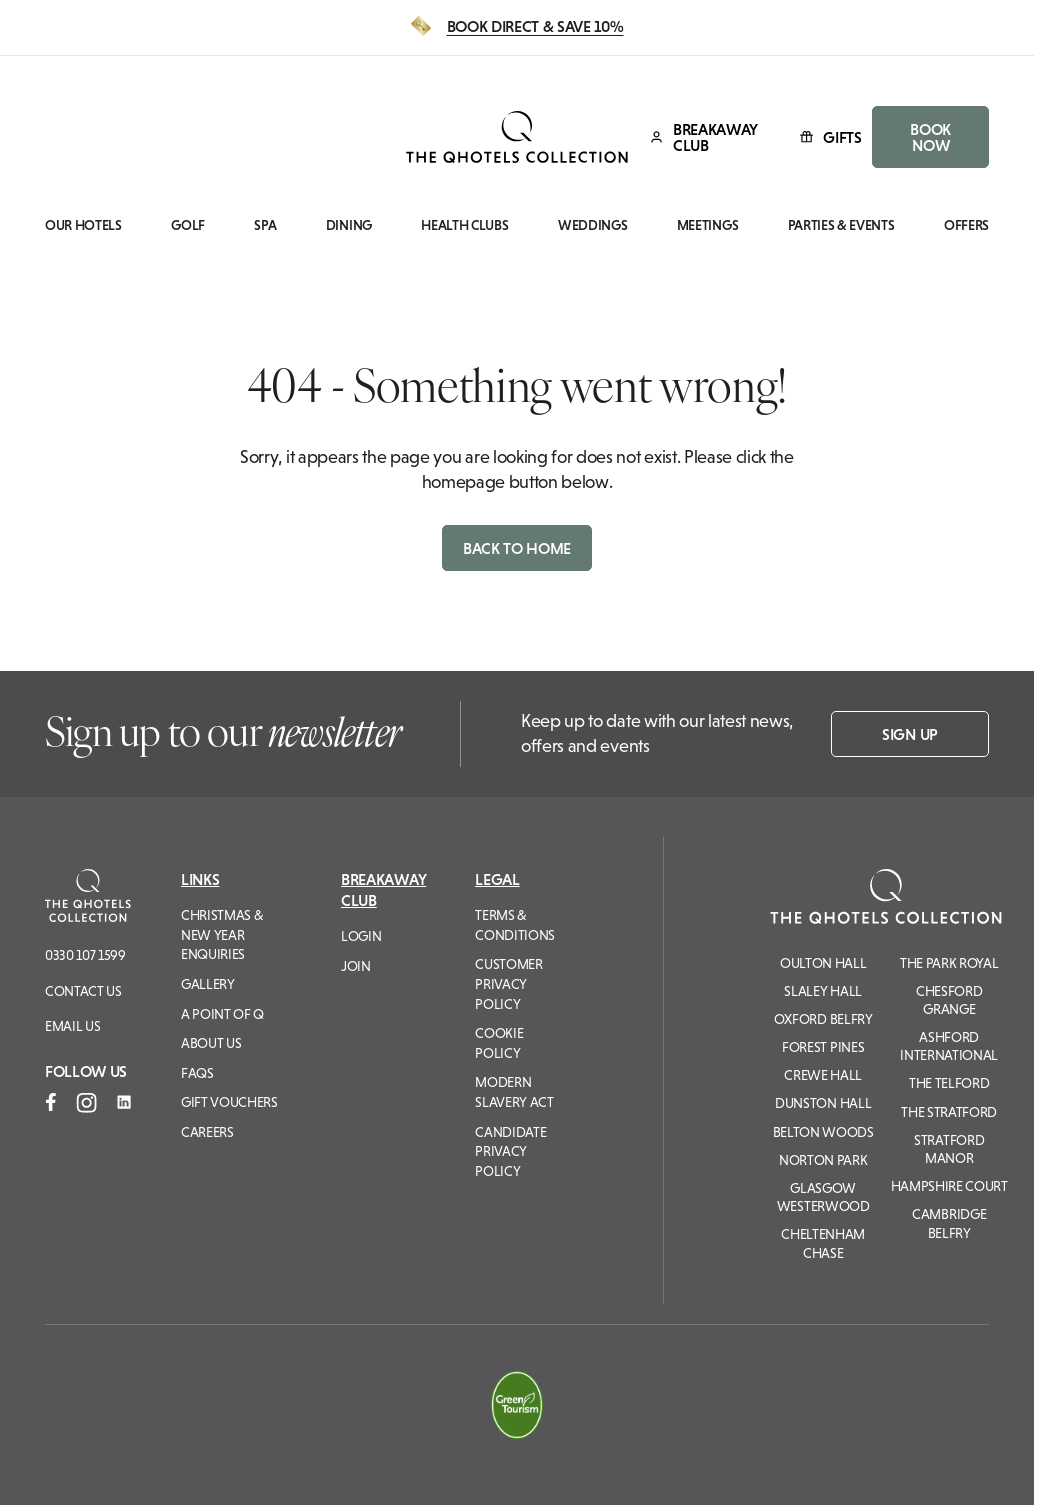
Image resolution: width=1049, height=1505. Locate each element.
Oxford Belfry (823, 1019)
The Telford (949, 1083)
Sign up (910, 734)
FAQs (197, 1073)
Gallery (208, 984)
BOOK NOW (930, 137)
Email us (72, 1026)
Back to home (517, 548)
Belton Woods (823, 1132)
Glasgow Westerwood (823, 1197)
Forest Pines (823, 1047)
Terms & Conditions (515, 925)
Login (361, 936)
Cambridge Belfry (949, 1223)
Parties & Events (841, 225)
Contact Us (83, 991)
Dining (349, 225)
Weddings (592, 225)
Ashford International (949, 1046)
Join (356, 966)
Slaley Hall (822, 991)
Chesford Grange (949, 1000)
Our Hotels (83, 225)
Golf (188, 225)
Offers (966, 225)
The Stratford (949, 1112)
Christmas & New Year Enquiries (221, 934)
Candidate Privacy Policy (510, 1151)
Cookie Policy (499, 1043)
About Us (211, 1043)
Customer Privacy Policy (508, 983)
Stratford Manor (949, 1149)
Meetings (707, 225)
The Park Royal (949, 963)
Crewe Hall (823, 1075)
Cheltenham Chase (823, 1243)
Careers (207, 1132)
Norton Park (823, 1160)
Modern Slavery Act (514, 1092)
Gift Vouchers (229, 1102)
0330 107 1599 (85, 955)
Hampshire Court (949, 1186)
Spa (265, 225)
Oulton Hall (823, 963)
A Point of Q (222, 1014)
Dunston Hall (823, 1103)
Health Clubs (464, 225)
